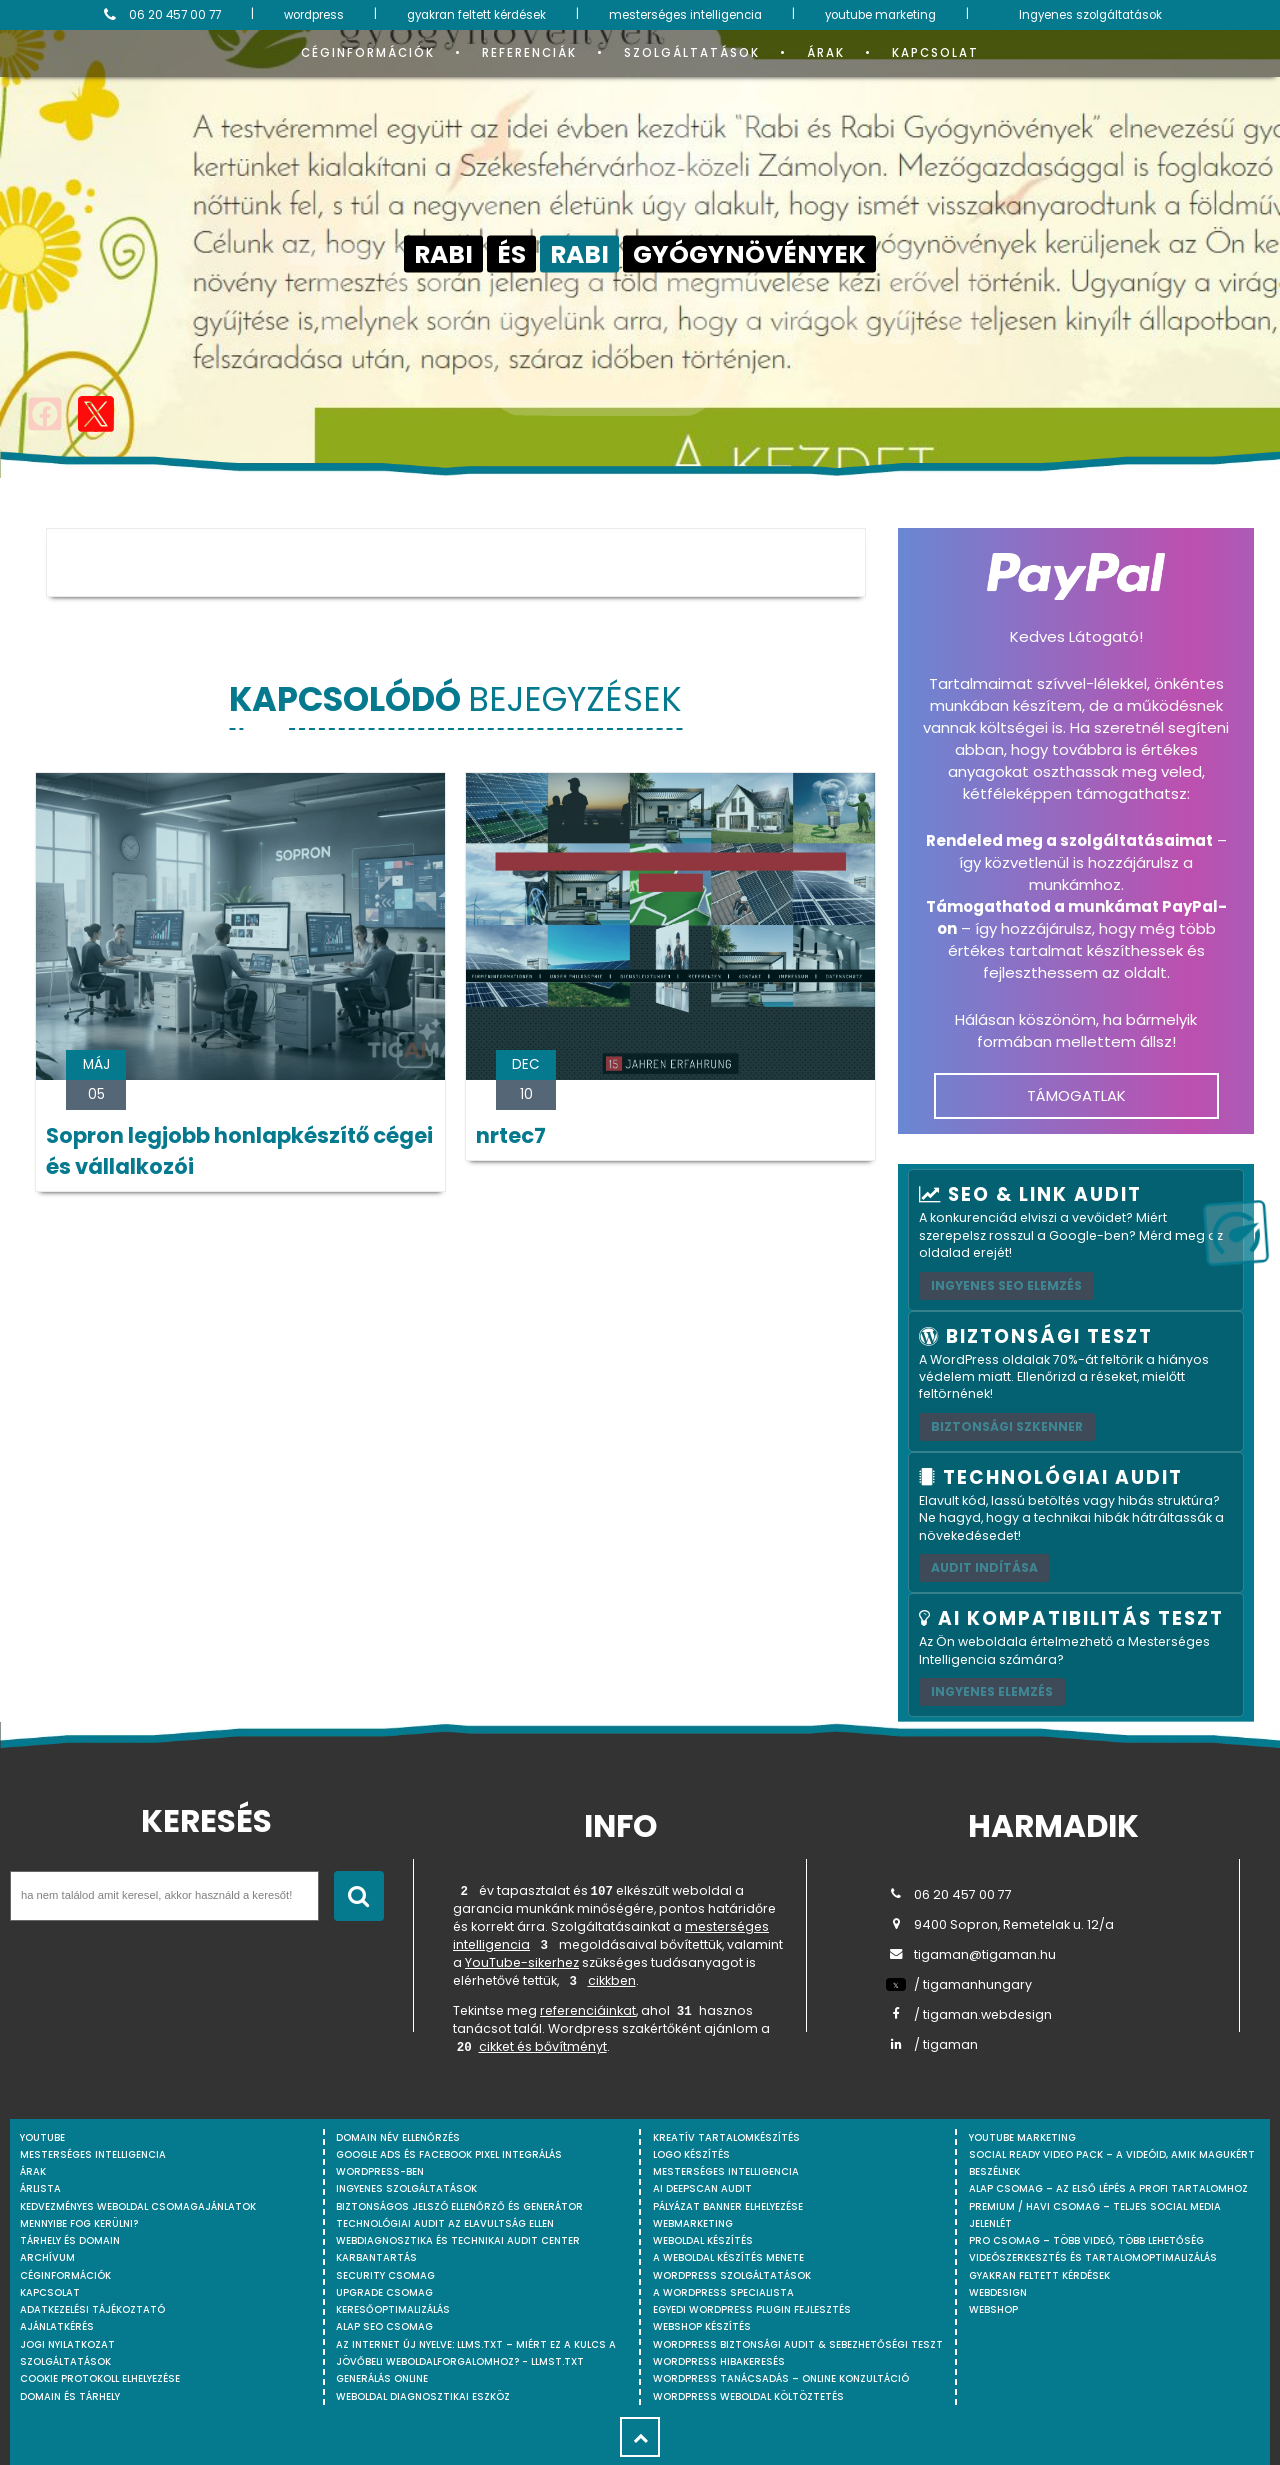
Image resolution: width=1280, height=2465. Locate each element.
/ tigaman (932, 2044)
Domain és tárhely (70, 2396)
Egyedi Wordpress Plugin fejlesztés (752, 2309)
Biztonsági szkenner (1007, 1426)
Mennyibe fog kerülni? (79, 2223)
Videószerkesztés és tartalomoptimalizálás (1093, 2257)
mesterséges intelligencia (685, 15)
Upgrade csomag (384, 2292)
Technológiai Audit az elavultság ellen (445, 2223)
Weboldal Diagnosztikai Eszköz (423, 2396)
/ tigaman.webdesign (969, 2014)
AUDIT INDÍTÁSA (984, 1567)
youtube (42, 2137)
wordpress (314, 15)
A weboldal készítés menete (728, 2257)
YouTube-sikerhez (522, 1962)
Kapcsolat (935, 53)
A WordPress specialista (723, 2292)
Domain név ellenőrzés (398, 2137)
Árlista (40, 2188)
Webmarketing (693, 2223)
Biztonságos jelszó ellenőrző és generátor (459, 2206)
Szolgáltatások (692, 53)
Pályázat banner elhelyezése (728, 2206)
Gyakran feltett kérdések (1039, 2275)
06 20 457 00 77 (159, 15)
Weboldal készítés (703, 2240)
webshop (993, 2309)
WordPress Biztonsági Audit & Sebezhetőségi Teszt (798, 2344)
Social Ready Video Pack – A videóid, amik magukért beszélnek (1112, 2163)
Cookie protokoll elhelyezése (100, 2378)
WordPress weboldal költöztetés (748, 2396)
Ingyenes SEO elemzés (1006, 1285)
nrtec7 (511, 1135)
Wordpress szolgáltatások (732, 2275)
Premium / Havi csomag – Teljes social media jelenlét (1095, 2215)
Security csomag (385, 2275)
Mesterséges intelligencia (726, 2171)
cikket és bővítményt (543, 2046)
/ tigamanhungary (959, 1984)
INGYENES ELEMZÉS (992, 1691)
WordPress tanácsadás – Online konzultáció (781, 2378)
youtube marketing (880, 15)
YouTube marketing (1022, 2137)
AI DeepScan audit (702, 2188)
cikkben (612, 1980)
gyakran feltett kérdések (476, 15)
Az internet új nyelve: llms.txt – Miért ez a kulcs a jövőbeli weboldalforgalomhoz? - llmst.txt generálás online (476, 2362)
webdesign (998, 2292)
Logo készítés (691, 2154)
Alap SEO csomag (384, 2326)
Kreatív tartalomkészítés (726, 2137)
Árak (826, 53)
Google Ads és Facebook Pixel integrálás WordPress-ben (449, 2163)
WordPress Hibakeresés (719, 2361)
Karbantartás (376, 2257)
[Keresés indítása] (359, 1896)
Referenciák (529, 53)
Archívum (47, 2257)
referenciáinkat (588, 2010)
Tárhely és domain (70, 2240)
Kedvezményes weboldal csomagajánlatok (138, 2206)
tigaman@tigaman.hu (971, 1954)
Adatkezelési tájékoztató (92, 2309)
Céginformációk (368, 53)
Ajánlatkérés (57, 2326)
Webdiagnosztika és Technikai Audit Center (458, 2240)
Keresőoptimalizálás (393, 2309)
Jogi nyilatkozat (67, 2344)
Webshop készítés (702, 2326)
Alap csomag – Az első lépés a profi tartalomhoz (1108, 2188)
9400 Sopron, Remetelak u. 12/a (1000, 1924)
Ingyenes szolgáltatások (1090, 15)
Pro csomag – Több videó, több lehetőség (1086, 2240)
